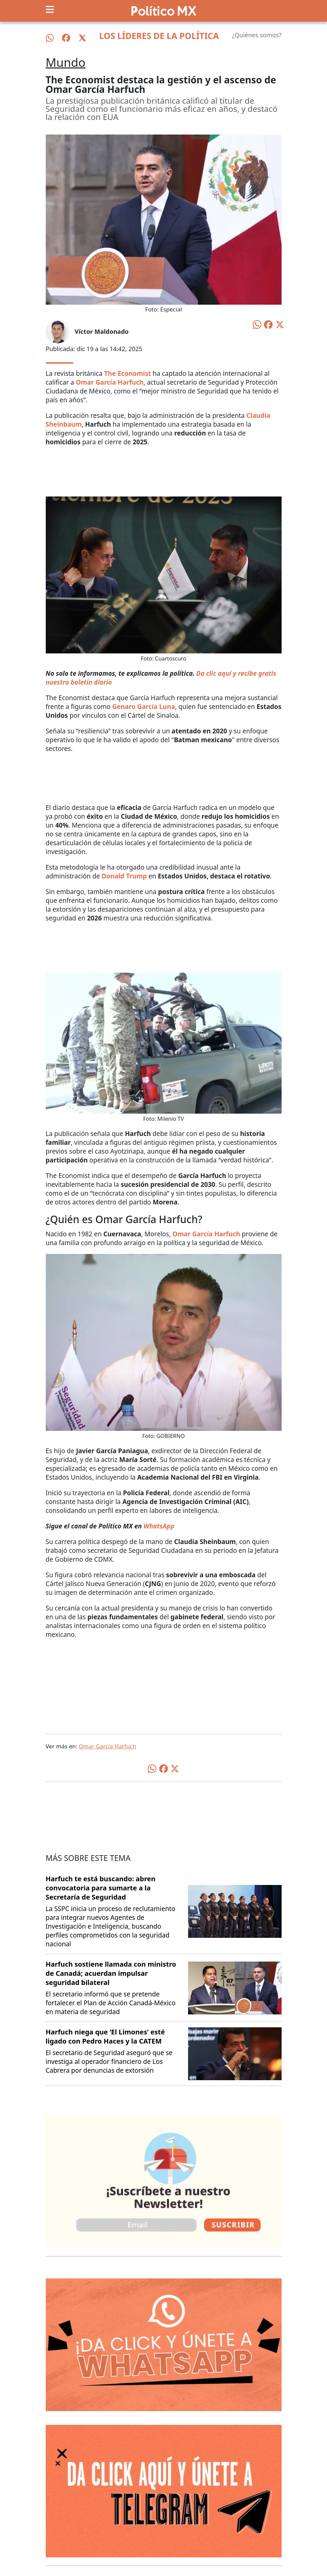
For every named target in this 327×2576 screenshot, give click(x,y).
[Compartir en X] (279, 324)
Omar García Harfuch (107, 1746)
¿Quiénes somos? (256, 35)
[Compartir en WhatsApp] (257, 324)
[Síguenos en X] (82, 38)
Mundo (66, 62)
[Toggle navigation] (50, 9)
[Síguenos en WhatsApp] (50, 38)
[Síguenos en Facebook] (66, 38)
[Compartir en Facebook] (268, 324)
